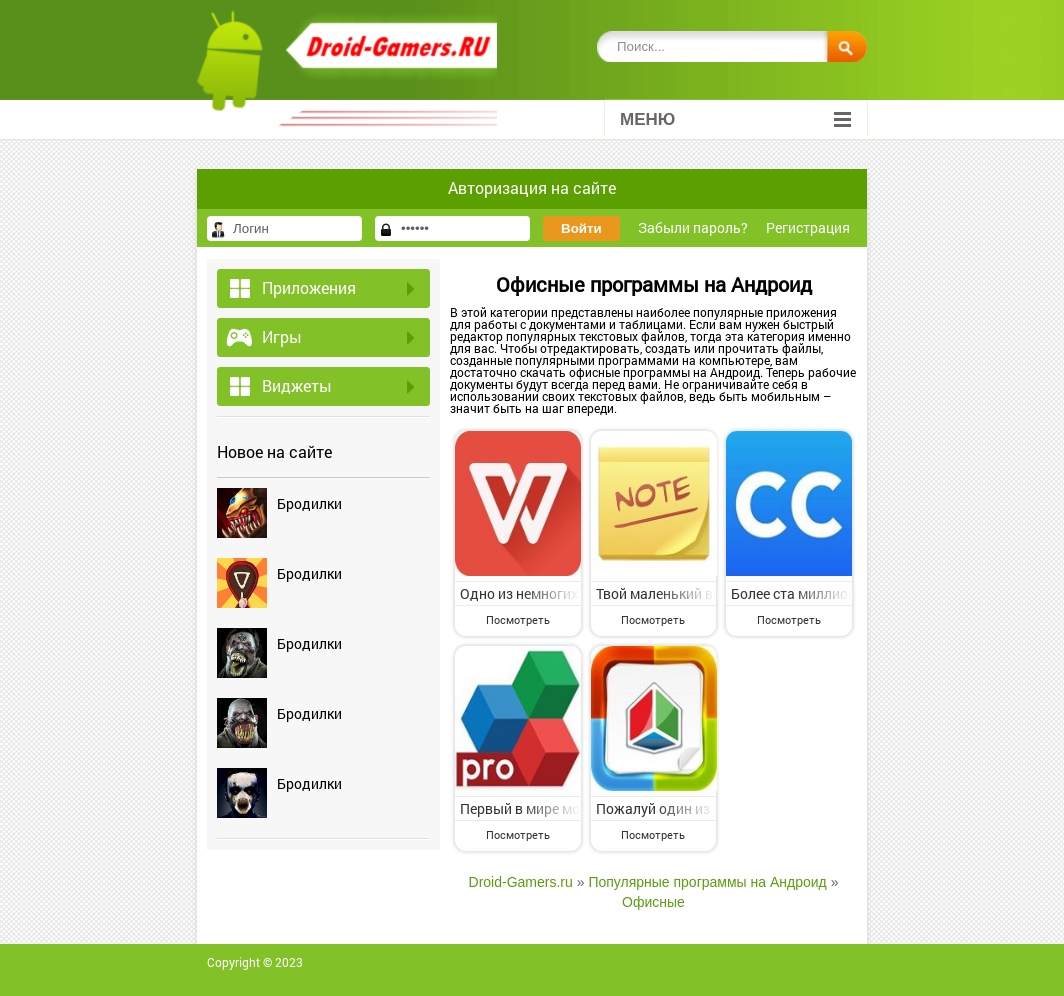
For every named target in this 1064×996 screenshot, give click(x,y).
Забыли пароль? (693, 227)
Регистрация (808, 227)
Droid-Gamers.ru (521, 882)
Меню (735, 119)
